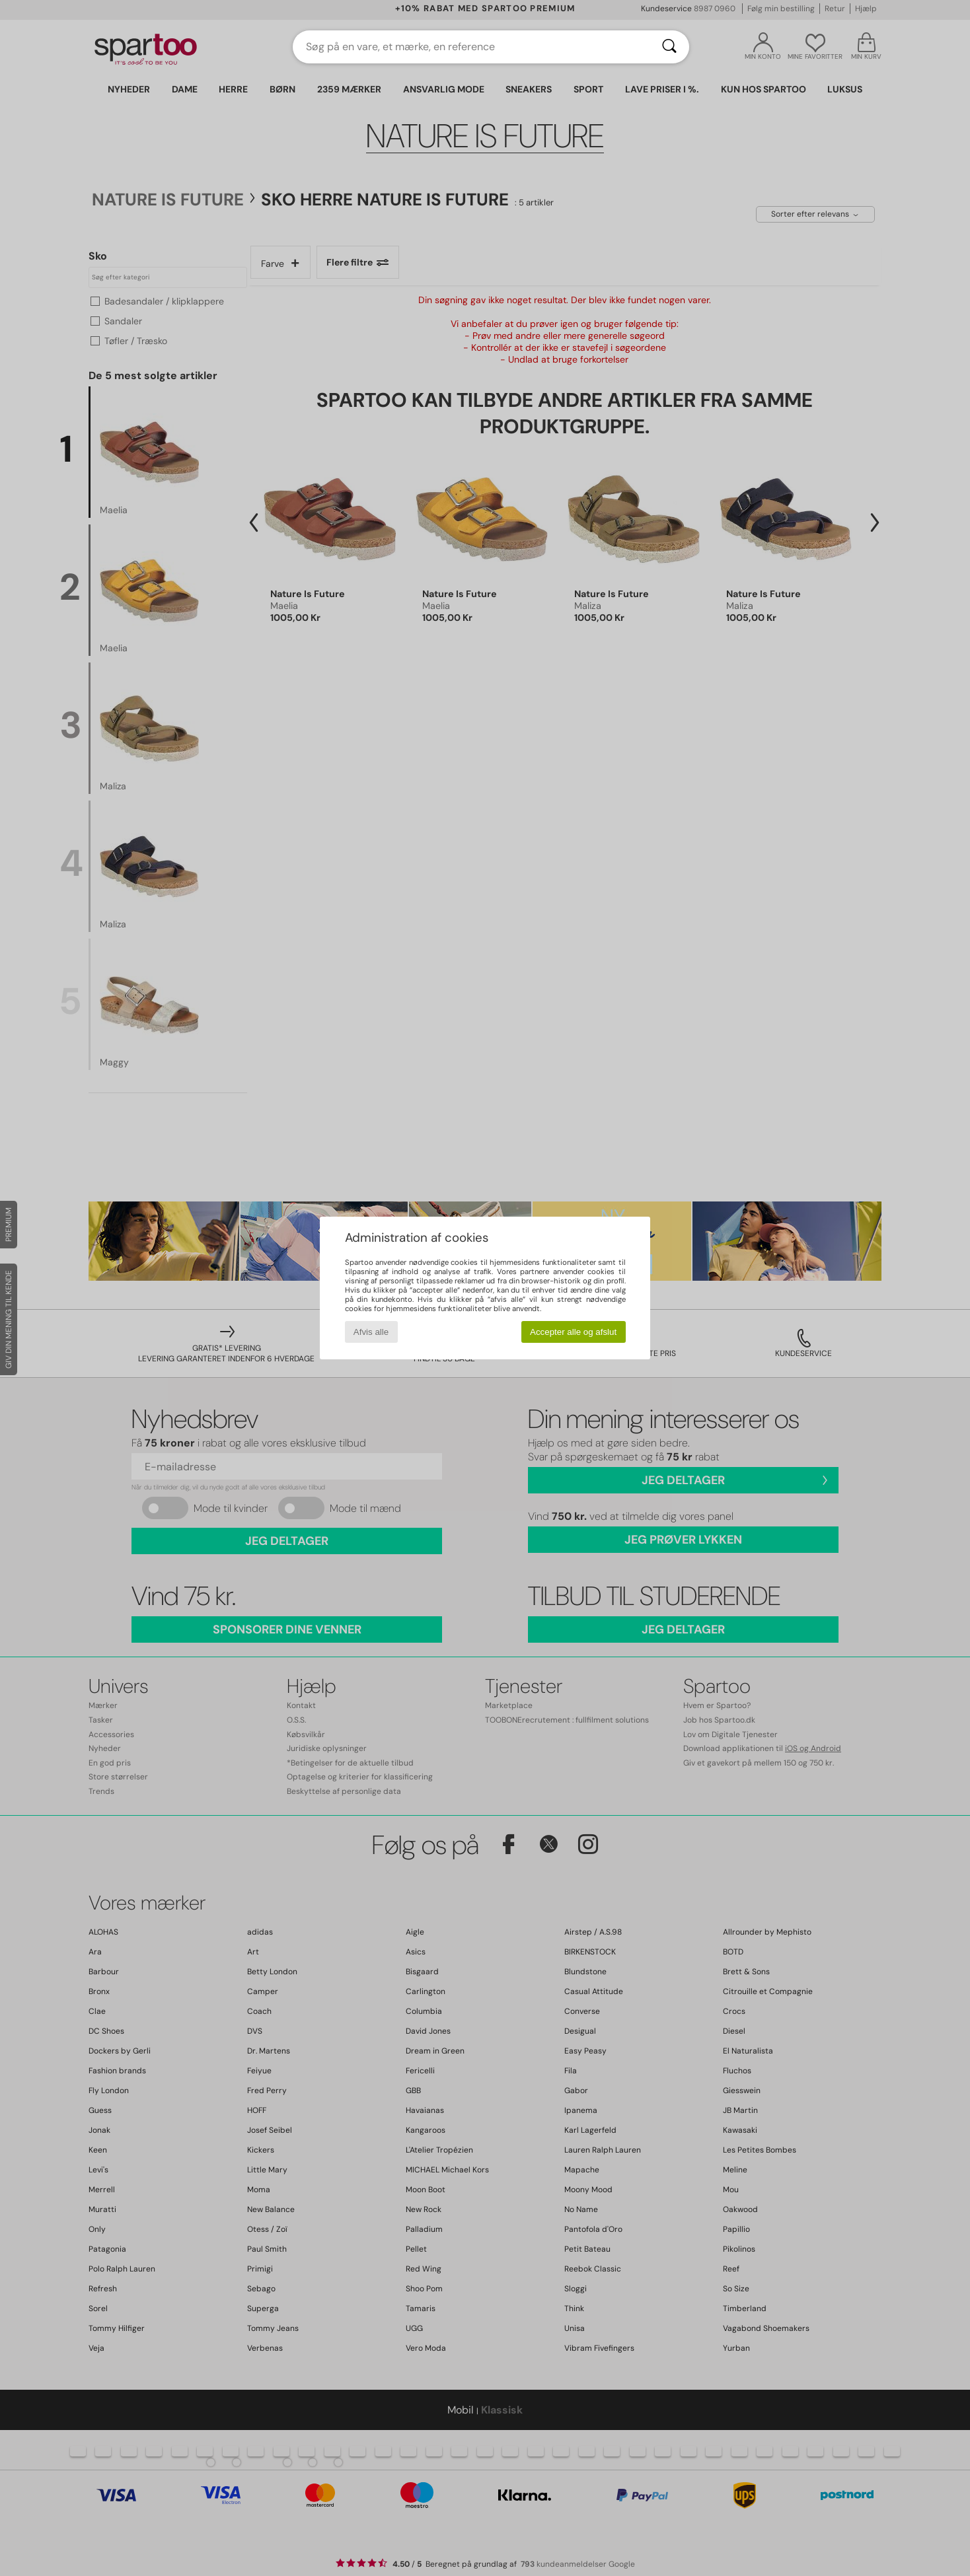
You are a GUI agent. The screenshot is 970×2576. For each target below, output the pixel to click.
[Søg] (669, 46)
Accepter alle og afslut (573, 1332)
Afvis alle (371, 1332)
